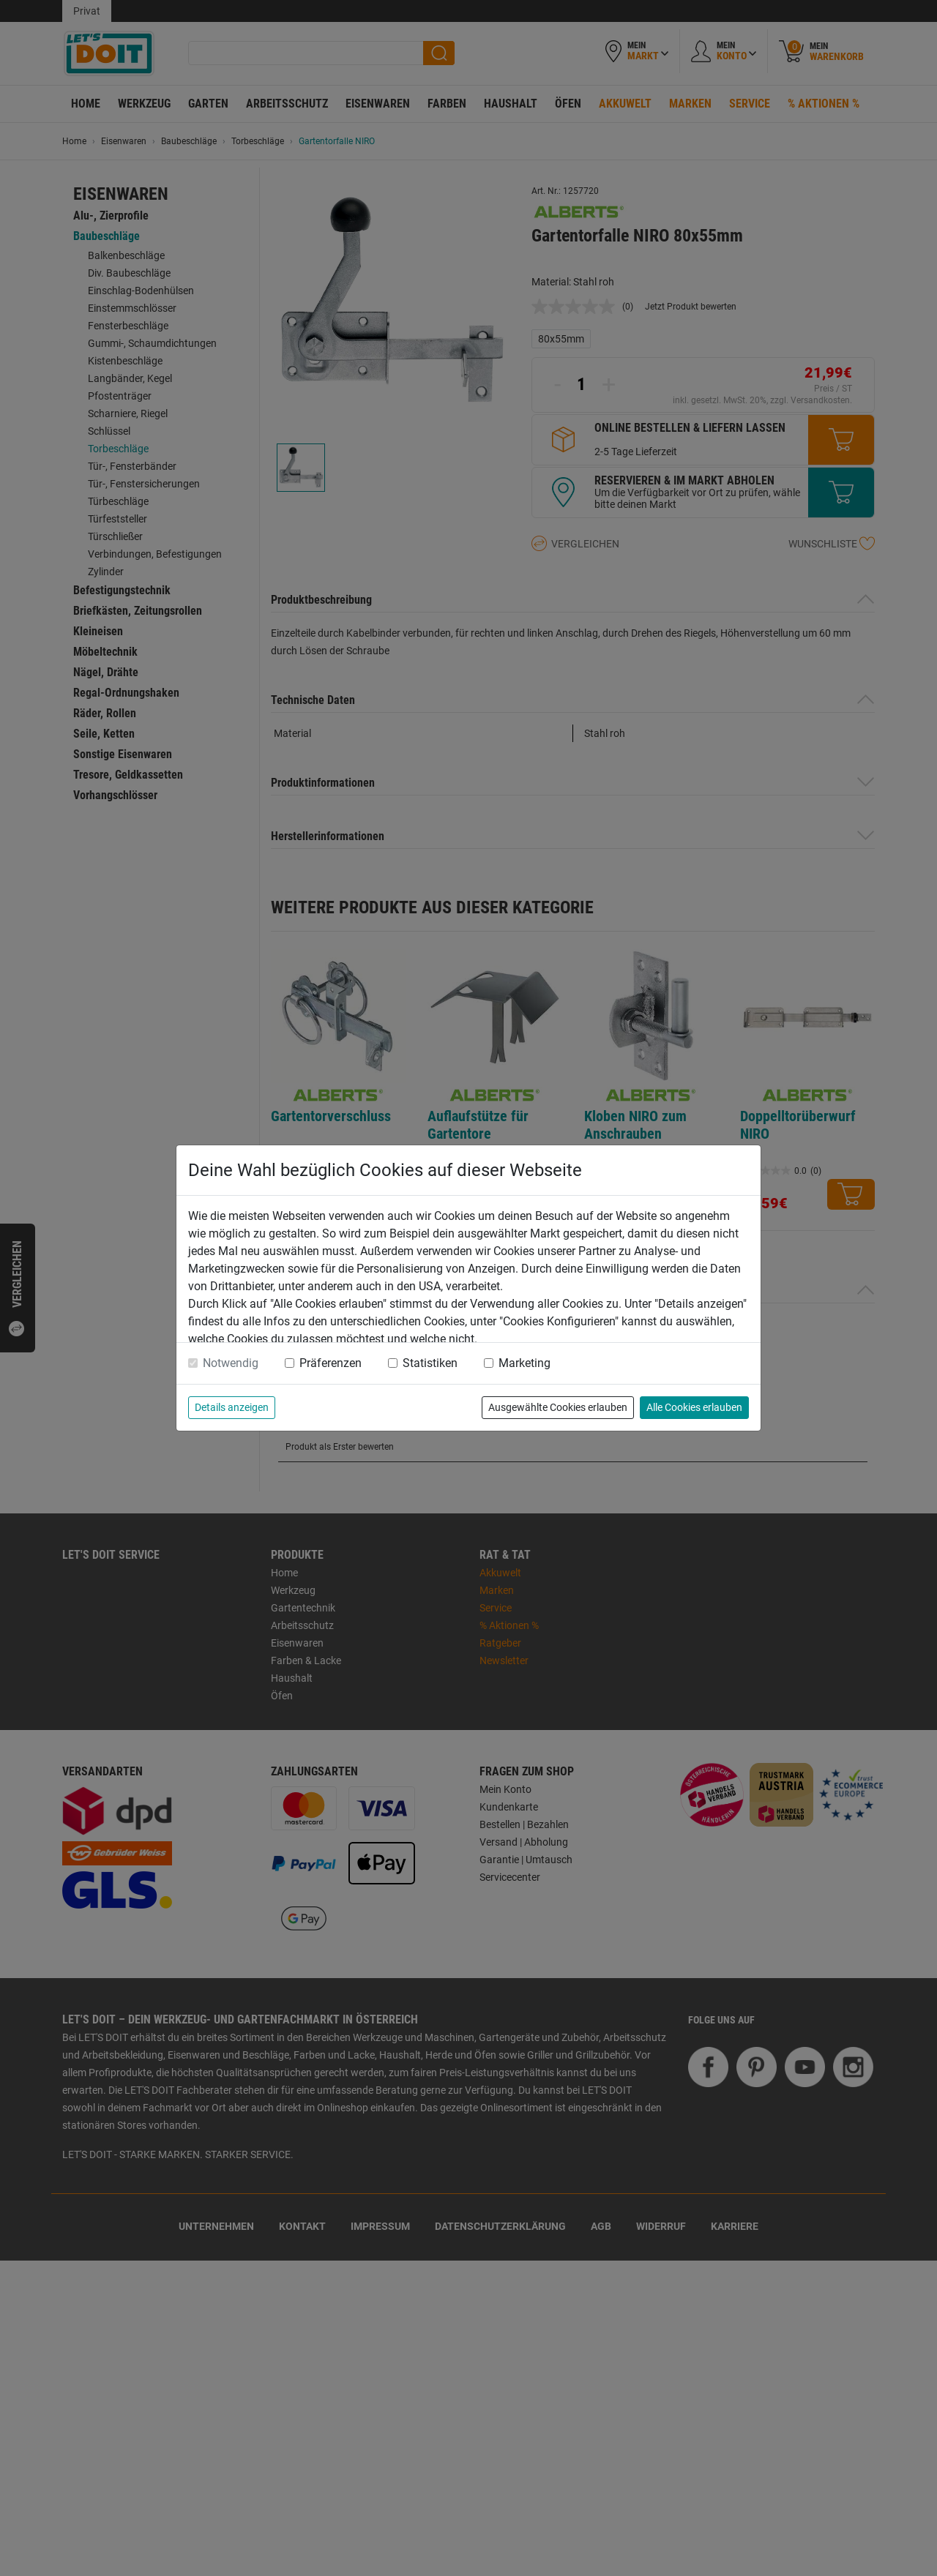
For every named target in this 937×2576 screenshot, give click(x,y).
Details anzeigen (232, 1407)
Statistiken (430, 1363)
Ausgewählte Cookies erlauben (557, 1407)
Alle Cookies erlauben (694, 1407)
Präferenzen (330, 1363)
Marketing (524, 1363)
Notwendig (230, 1363)
